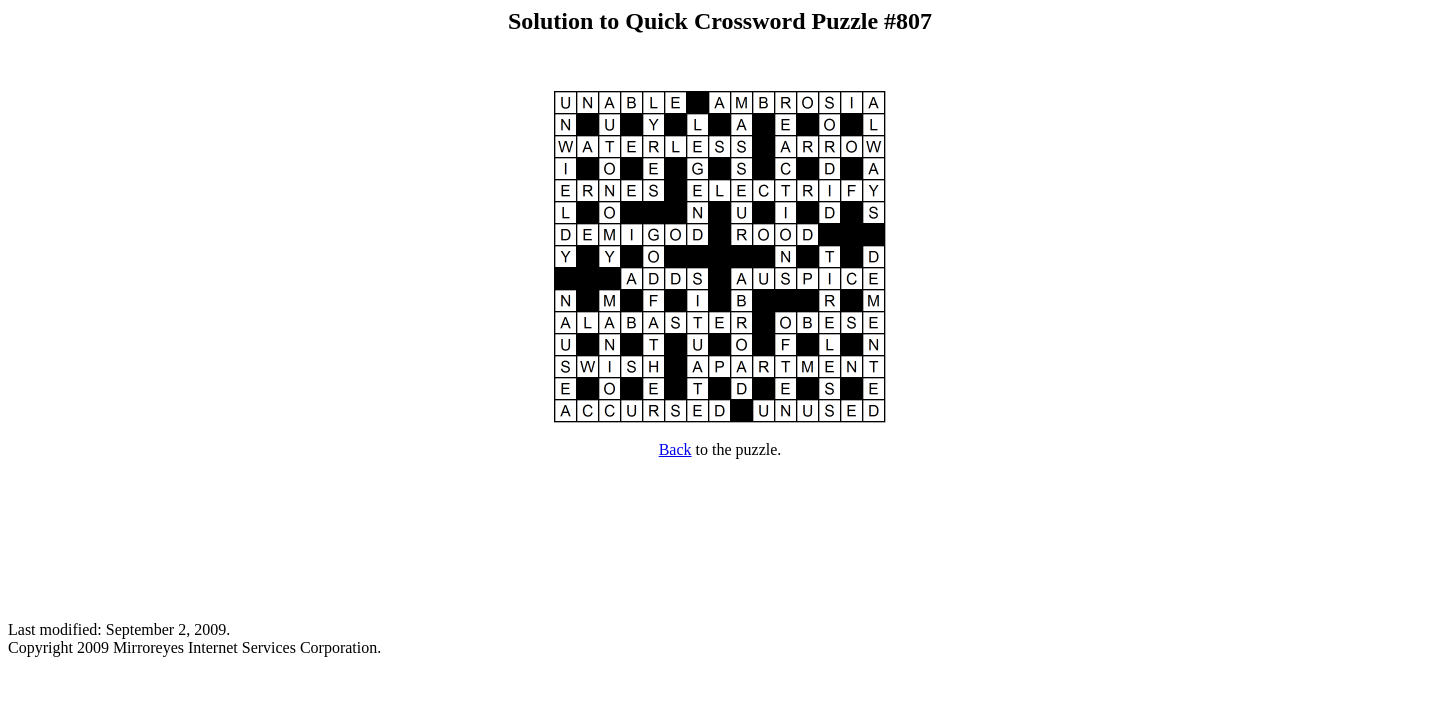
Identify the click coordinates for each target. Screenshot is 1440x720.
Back (675, 449)
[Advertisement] (720, 540)
